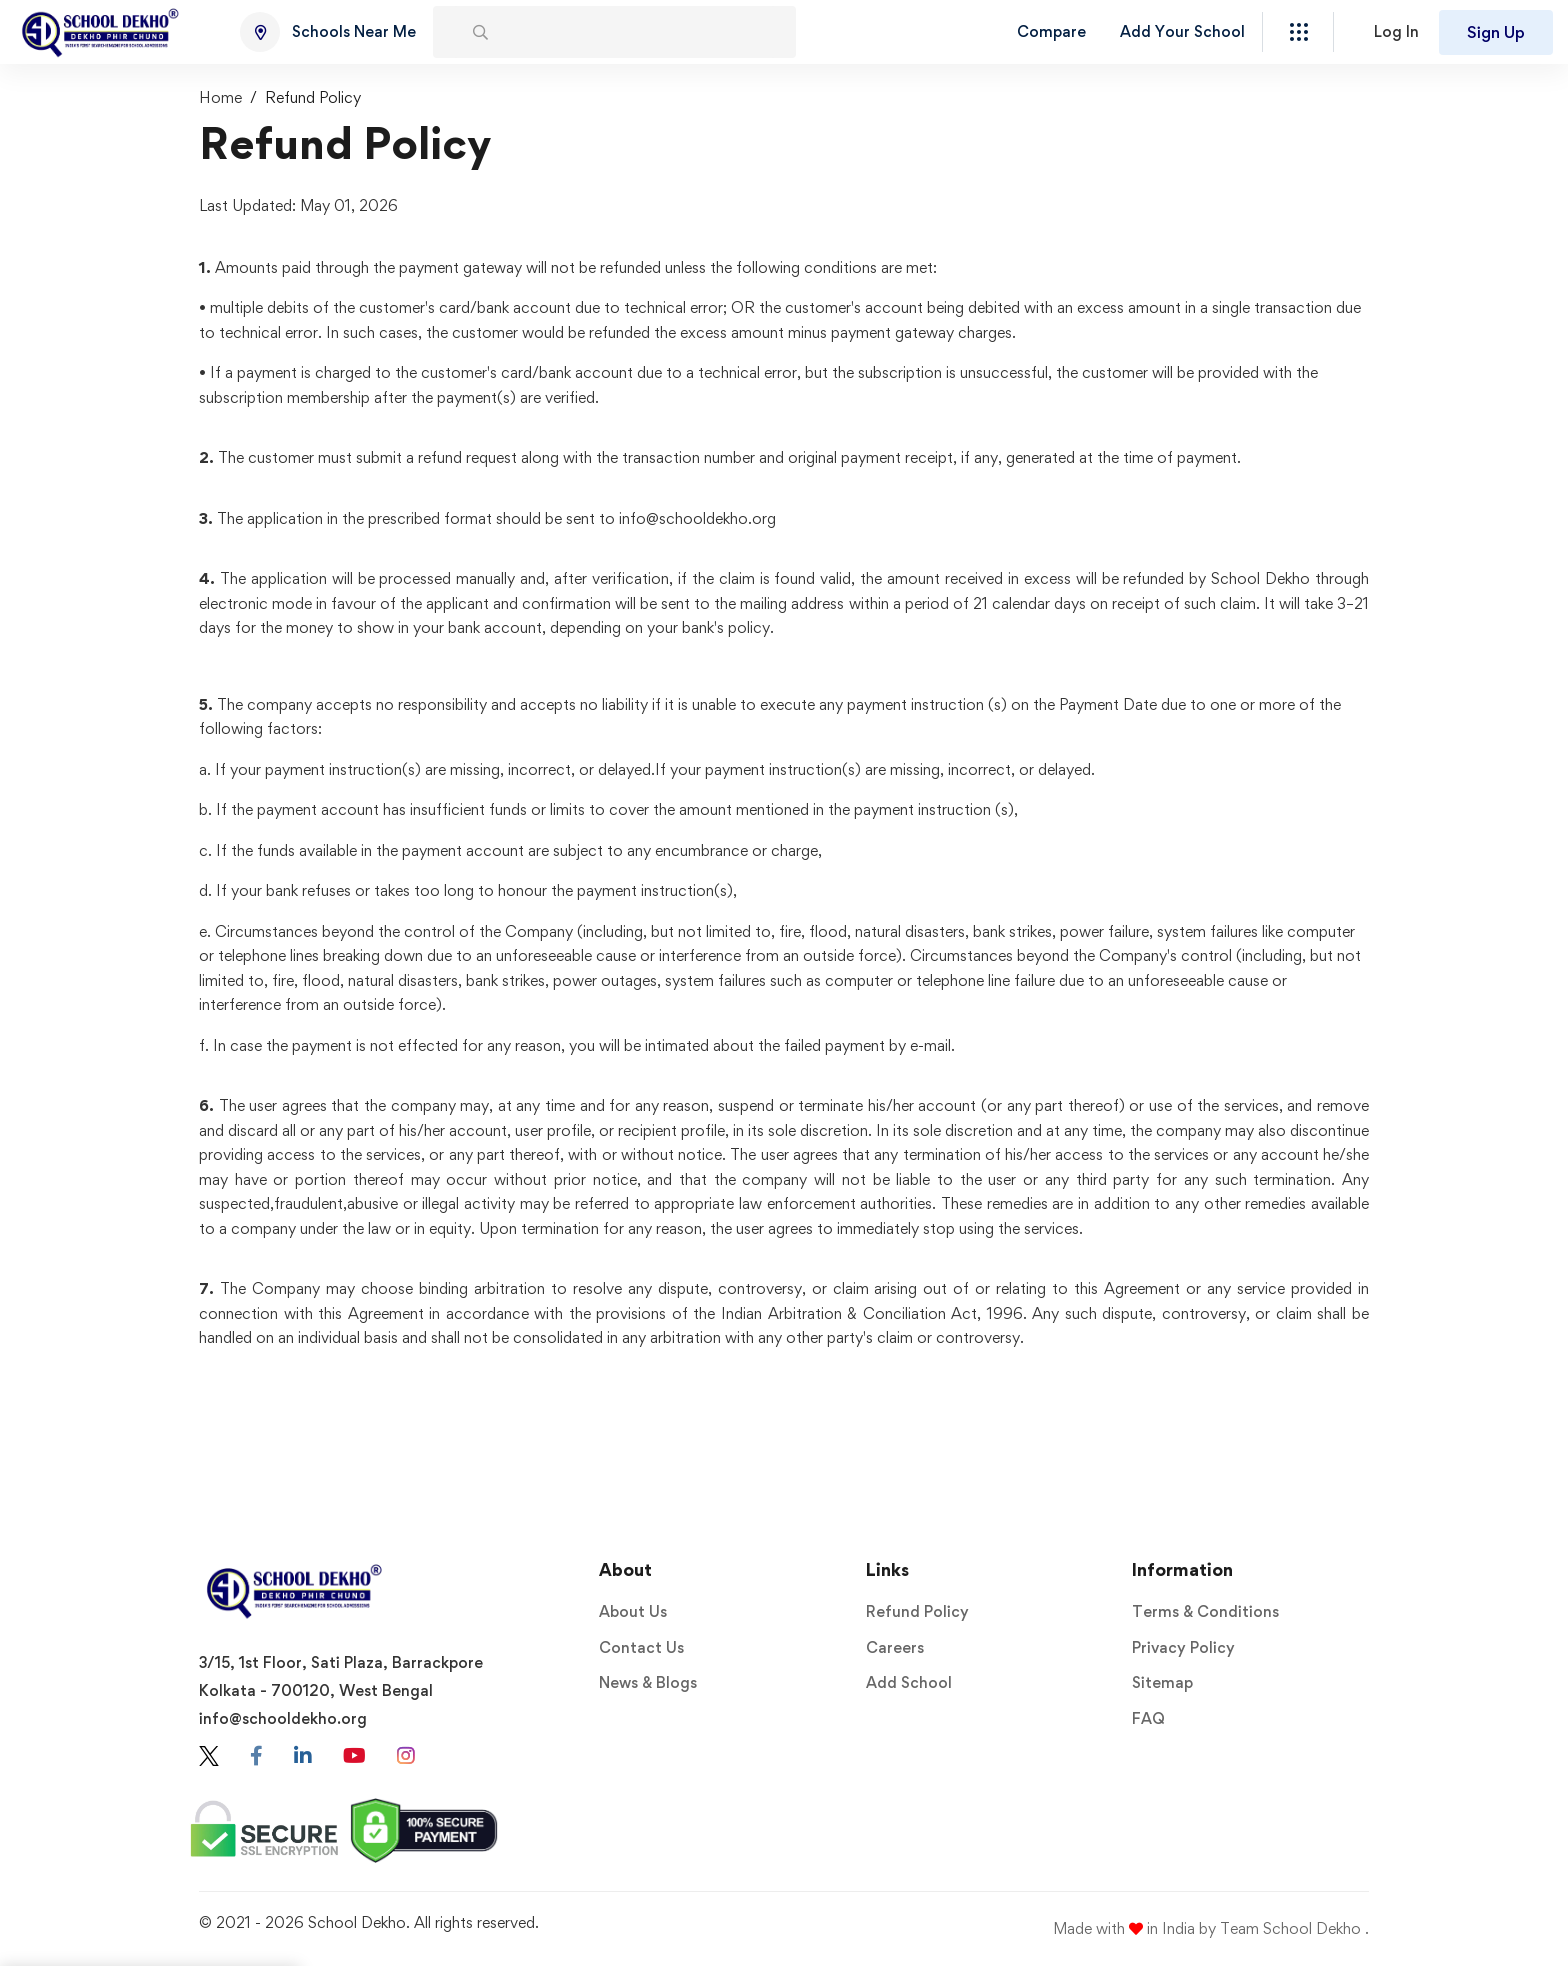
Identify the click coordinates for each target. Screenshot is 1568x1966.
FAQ (1148, 1718)
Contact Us (641, 1647)
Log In (1396, 31)
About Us (633, 1611)
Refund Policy (917, 1611)
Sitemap (1162, 1682)
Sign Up (1496, 32)
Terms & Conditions (1205, 1611)
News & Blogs (648, 1682)
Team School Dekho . (1294, 1928)
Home (220, 97)
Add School (909, 1682)
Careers (895, 1647)
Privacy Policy (1183, 1647)
